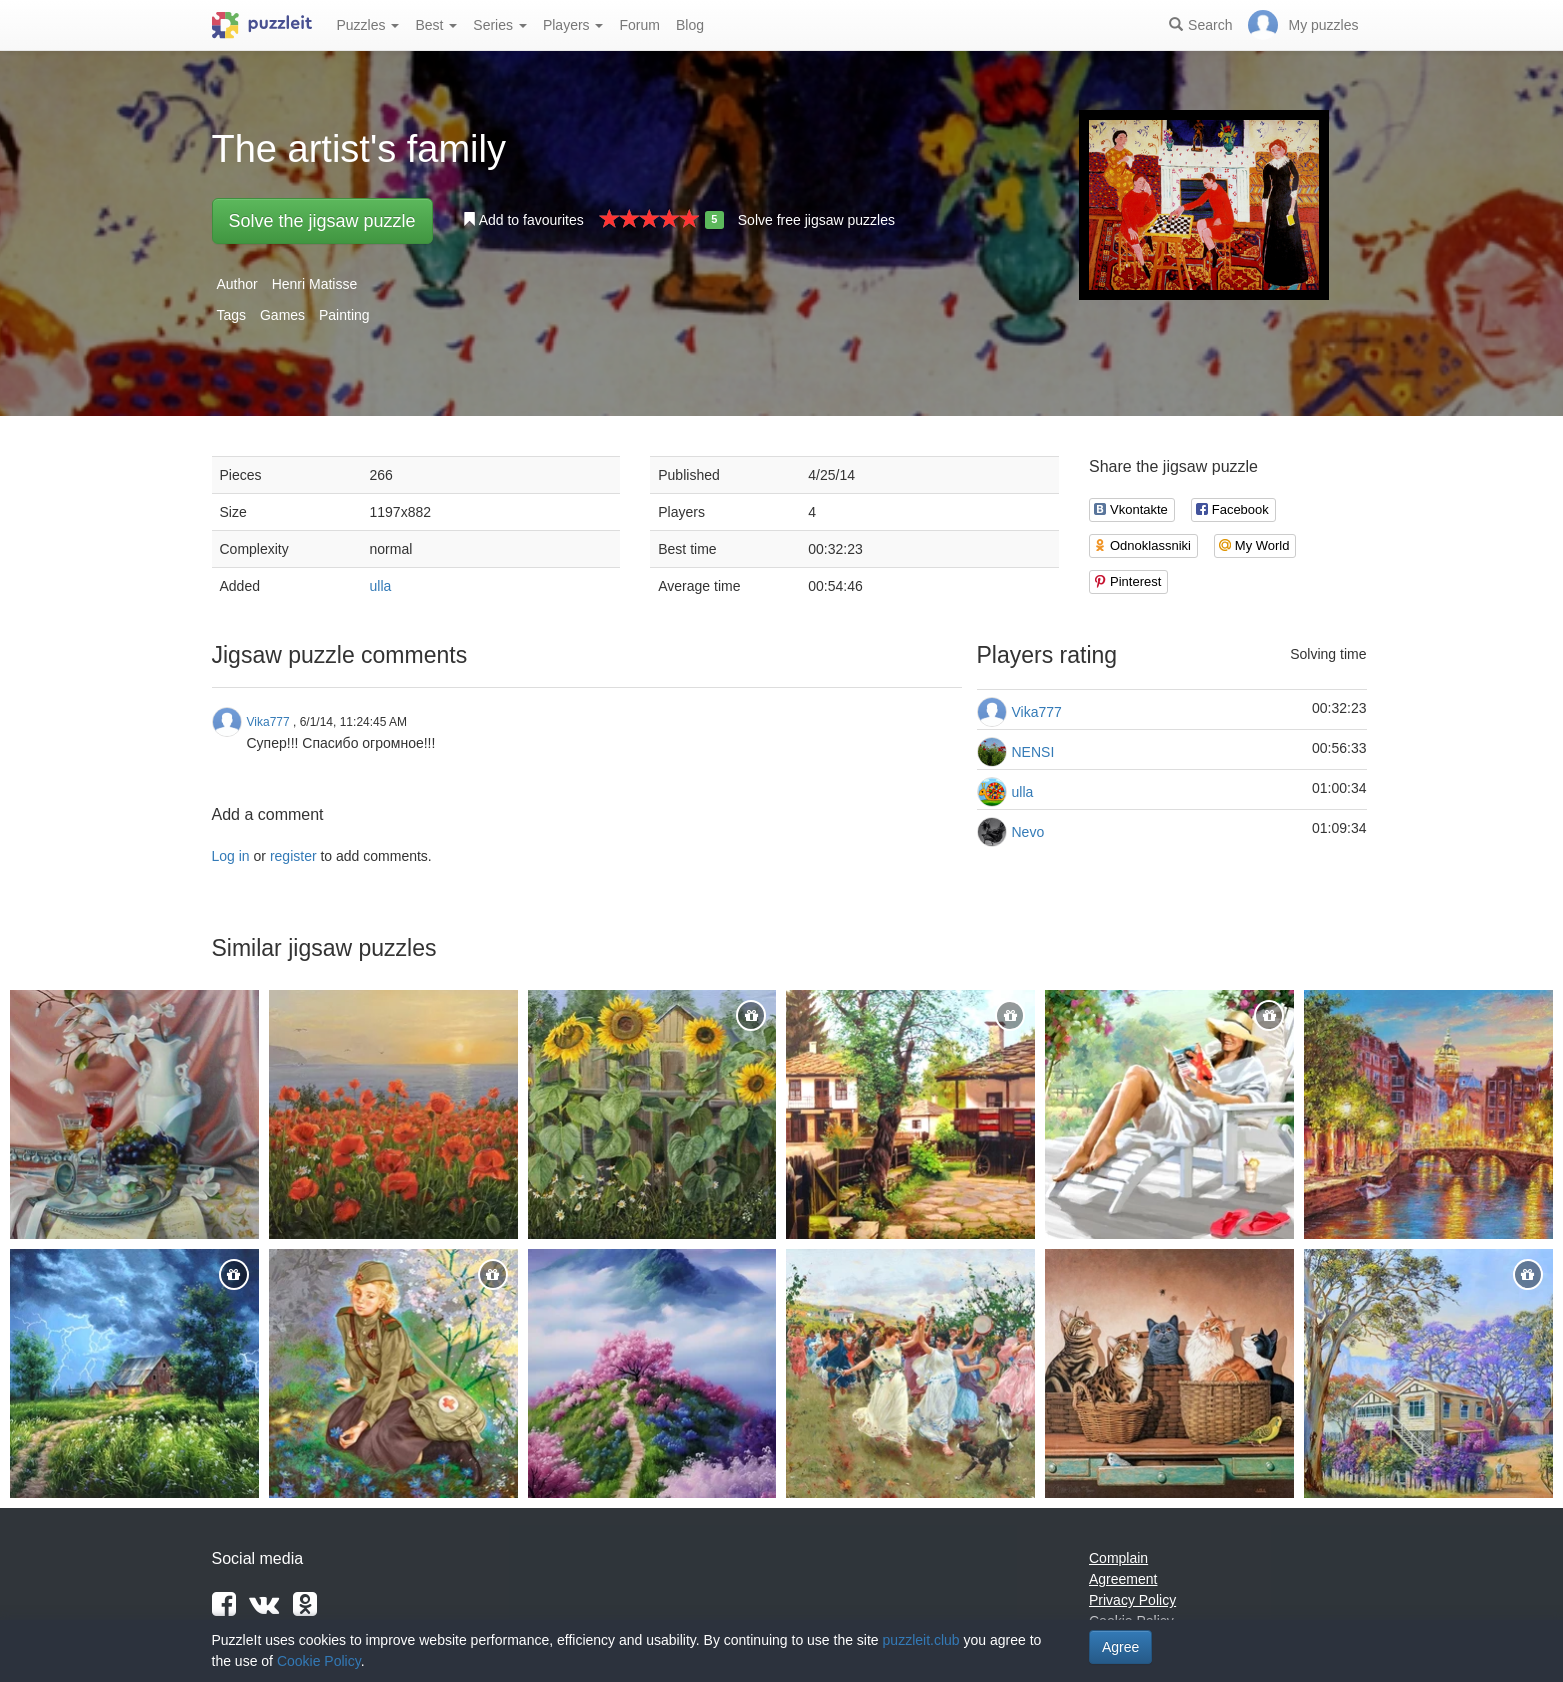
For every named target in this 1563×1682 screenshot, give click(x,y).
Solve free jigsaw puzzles (816, 220)
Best (436, 25)
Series (500, 25)
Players (573, 25)
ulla (381, 586)
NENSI (1033, 752)
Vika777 (1037, 712)
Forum (639, 25)
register (293, 856)
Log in (231, 856)
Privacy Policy (1132, 1600)
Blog (690, 25)
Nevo (1028, 832)
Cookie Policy (319, 1661)
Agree (1120, 1647)
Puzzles (368, 25)
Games (282, 315)
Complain (1118, 1558)
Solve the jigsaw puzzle (322, 221)
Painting (344, 315)
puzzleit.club (921, 1640)
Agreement (1123, 1579)
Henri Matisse (315, 284)
